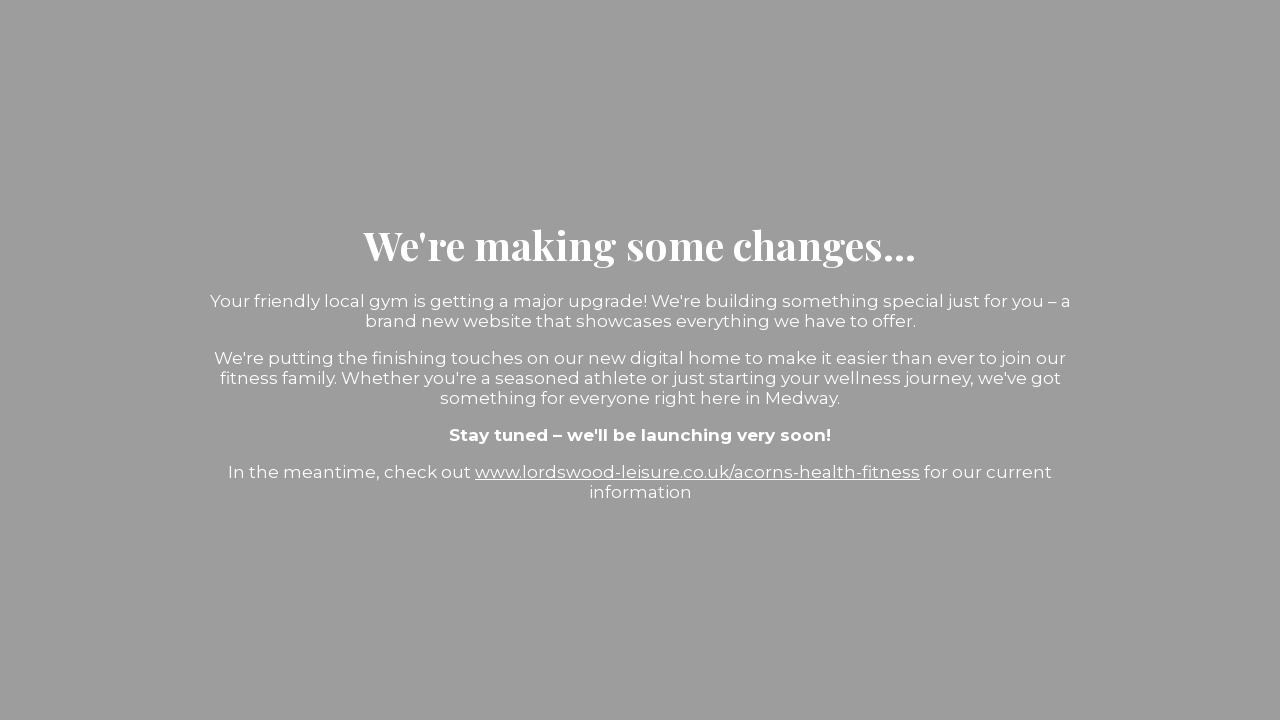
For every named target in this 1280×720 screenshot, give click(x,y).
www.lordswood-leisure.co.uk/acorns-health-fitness (697, 472)
